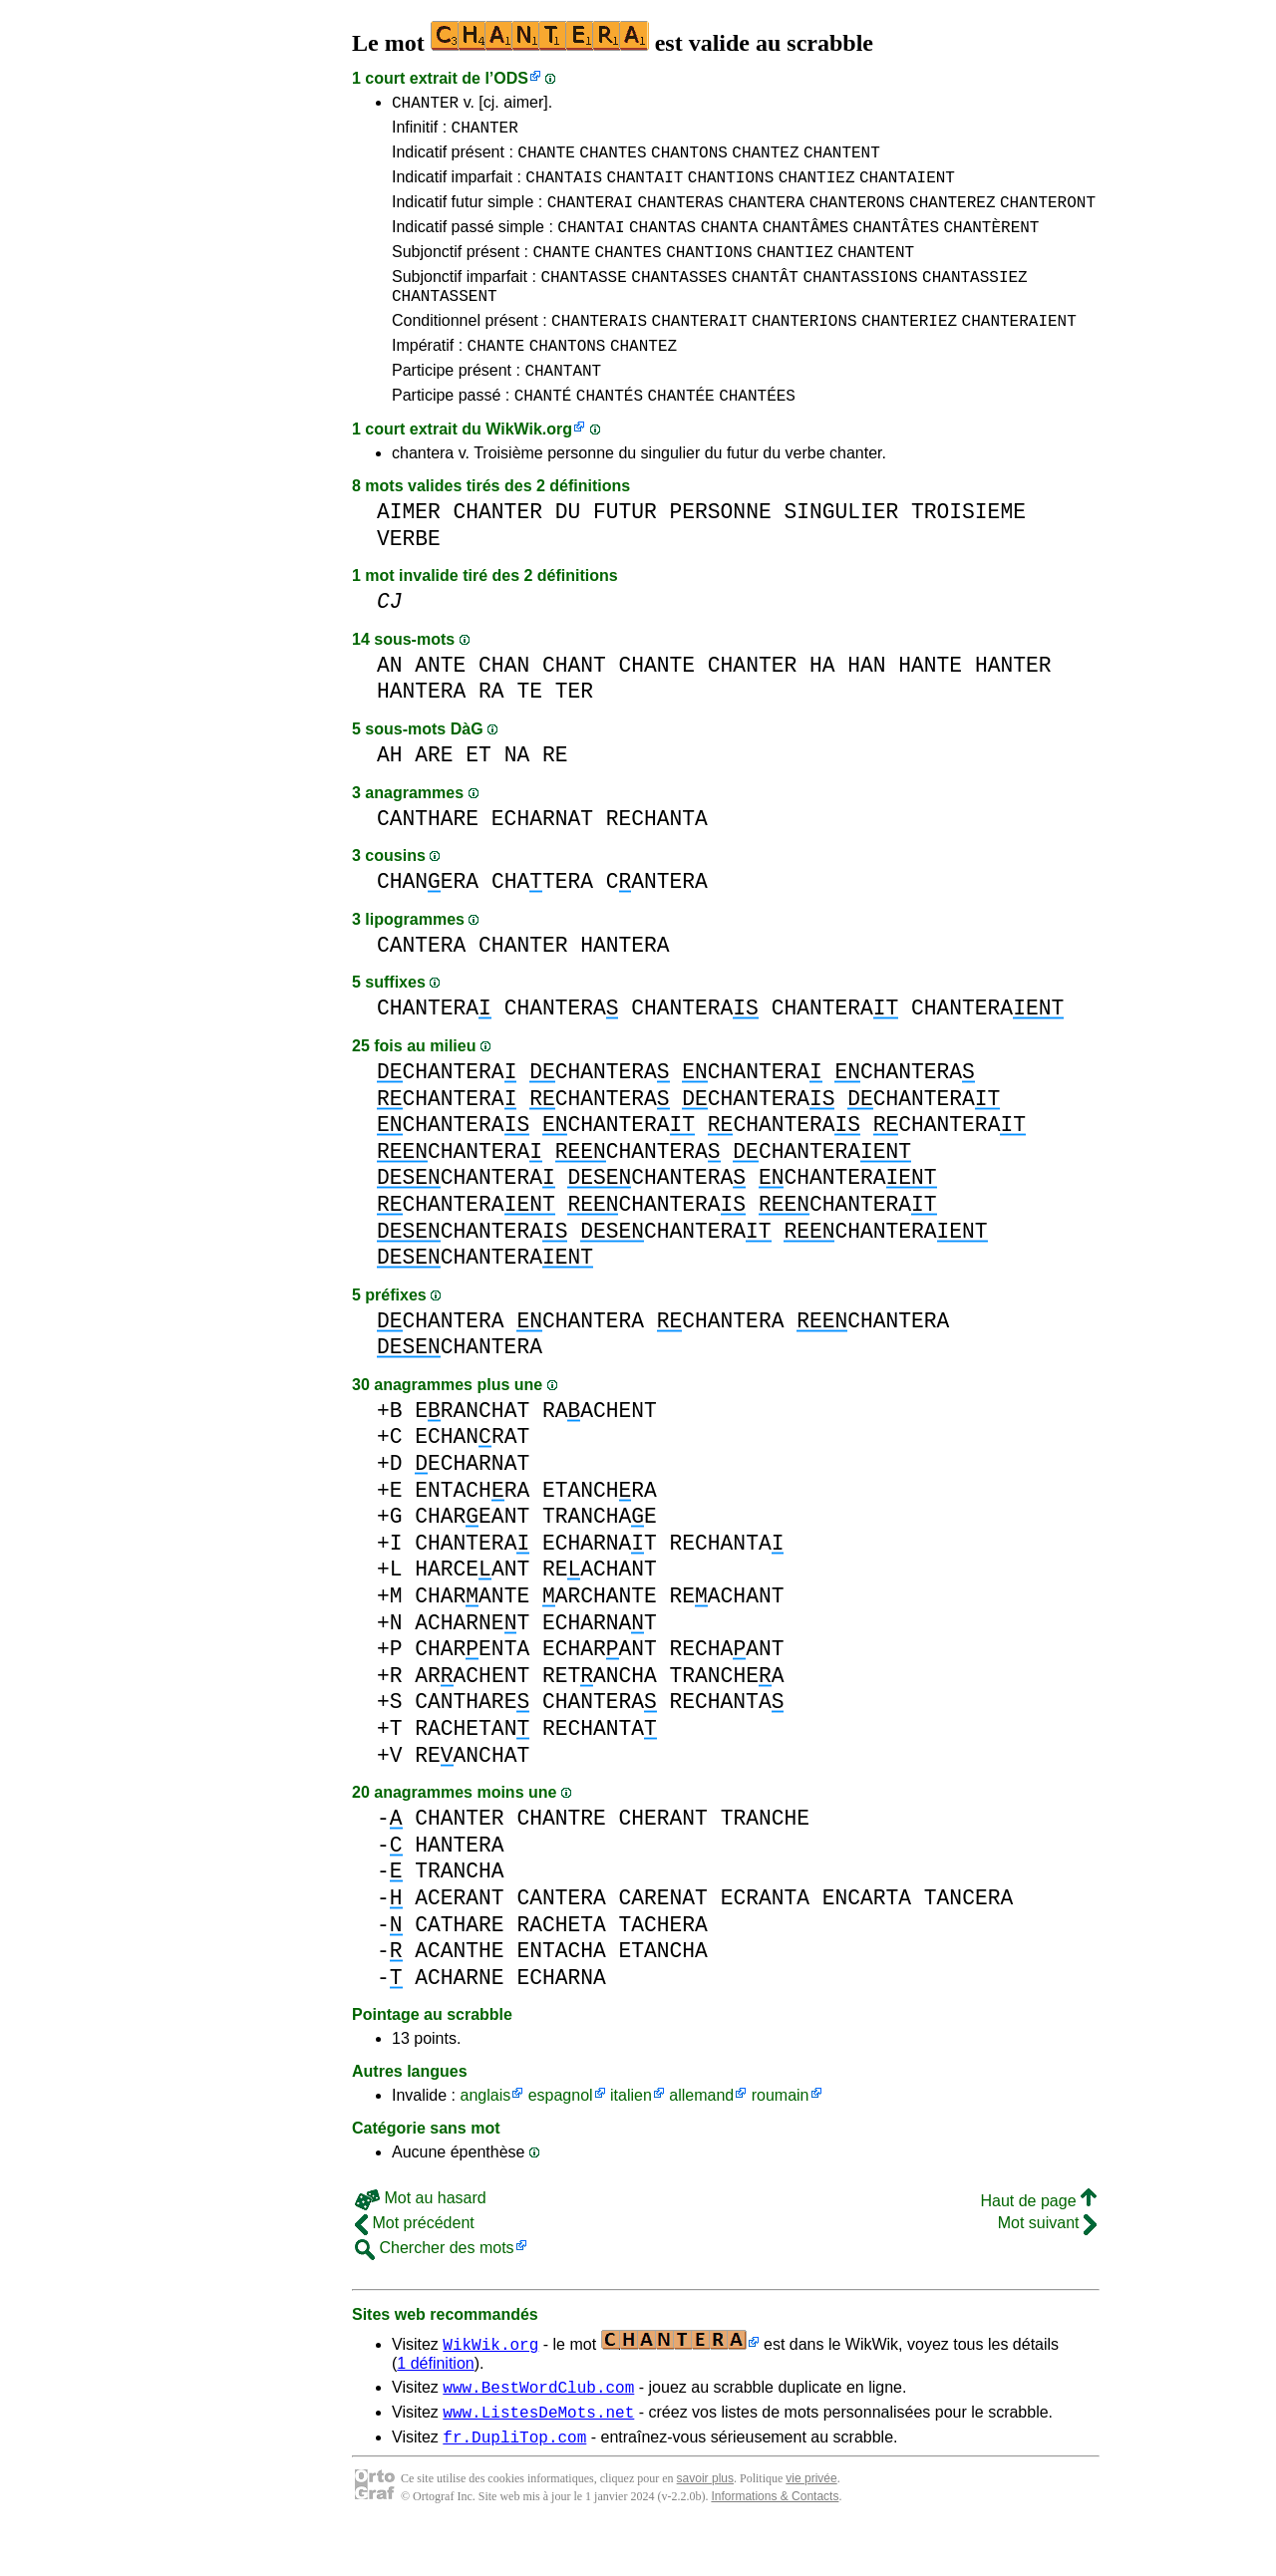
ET (478, 793)
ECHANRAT (472, 1475)
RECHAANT (727, 1687)
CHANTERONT (1048, 216)
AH (390, 793)
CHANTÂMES (805, 244)
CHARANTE (472, 1634)
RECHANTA (657, 857)
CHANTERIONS (804, 350)
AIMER (409, 550)
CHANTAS (662, 244)
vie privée (811, 2526)
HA (822, 704)
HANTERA (421, 730)
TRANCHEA (727, 1714)
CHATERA (542, 920)
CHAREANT (472, 1555)
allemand (701, 2134)
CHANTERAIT (700, 350)
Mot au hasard (420, 2236)
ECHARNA (560, 2016)
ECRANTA (765, 1936)
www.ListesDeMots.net (538, 2456)
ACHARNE (459, 2016)
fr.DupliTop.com (514, 2484)
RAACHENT (599, 1449)
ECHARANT (599, 1687)
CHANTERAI (590, 216)
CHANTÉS (609, 433)
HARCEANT (472, 1607)
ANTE (440, 704)
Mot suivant (1047, 2261)
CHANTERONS (857, 216)
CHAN (503, 704)
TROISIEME (968, 550)
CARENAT (662, 1936)
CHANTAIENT (907, 188)
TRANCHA (459, 1909)
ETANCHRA (599, 1529)
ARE (434, 793)
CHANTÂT (765, 300)
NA (517, 793)
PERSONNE (721, 550)
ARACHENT (472, 1714)
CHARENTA (472, 1687)
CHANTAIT (645, 188)
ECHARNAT (542, 857)
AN (390, 704)
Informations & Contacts (774, 2544)
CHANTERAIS (599, 350)
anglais (485, 2134)
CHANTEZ (765, 160)
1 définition (435, 2402)
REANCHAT (472, 1794)
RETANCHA (599, 1714)
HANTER (1013, 704)
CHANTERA (766, 216)
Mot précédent (415, 2261)
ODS (510, 78)
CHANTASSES (679, 300)
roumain (780, 2134)
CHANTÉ (543, 433)
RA (491, 730)
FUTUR (625, 550)
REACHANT (599, 1607)
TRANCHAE (599, 1555)
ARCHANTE (599, 1634)
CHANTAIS (563, 188)
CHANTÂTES (896, 244)
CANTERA (657, 920)
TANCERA (968, 1936)
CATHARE (459, 1963)
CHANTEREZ (952, 216)
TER (574, 730)
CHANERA (427, 920)
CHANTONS (689, 160)
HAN (866, 704)
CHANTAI (590, 244)
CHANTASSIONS (859, 300)
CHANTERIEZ (909, 350)
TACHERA (662, 1963)
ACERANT (459, 1936)
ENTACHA (560, 1989)
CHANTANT (562, 406)
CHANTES (612, 160)
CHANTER (425, 105)
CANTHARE (427, 857)
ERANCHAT (472, 1449)
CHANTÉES (757, 433)
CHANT (574, 704)
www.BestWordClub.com (538, 2428)
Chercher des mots (434, 2286)
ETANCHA (662, 1989)
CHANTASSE (583, 300)
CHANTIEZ (817, 188)
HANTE (930, 704)
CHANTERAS (680, 216)
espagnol (560, 2134)
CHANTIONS (731, 188)
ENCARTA (866, 1936)
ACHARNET (472, 1661)
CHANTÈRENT (991, 244)
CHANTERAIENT (1019, 350)
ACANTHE (459, 1989)
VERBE (409, 577)
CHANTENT (841, 160)
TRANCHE (765, 1857)
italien (631, 2134)
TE (529, 730)
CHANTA (730, 244)
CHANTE (546, 160)
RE (555, 793)
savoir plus (705, 2526)
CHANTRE (560, 1857)
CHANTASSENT (444, 322)
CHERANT (662, 1857)
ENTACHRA (472, 1529)
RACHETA (560, 1963)
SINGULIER (841, 550)
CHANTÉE (680, 433)
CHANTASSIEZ (975, 300)
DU (568, 550)
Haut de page (1038, 2239)
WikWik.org (528, 467)
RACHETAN (472, 1767)
